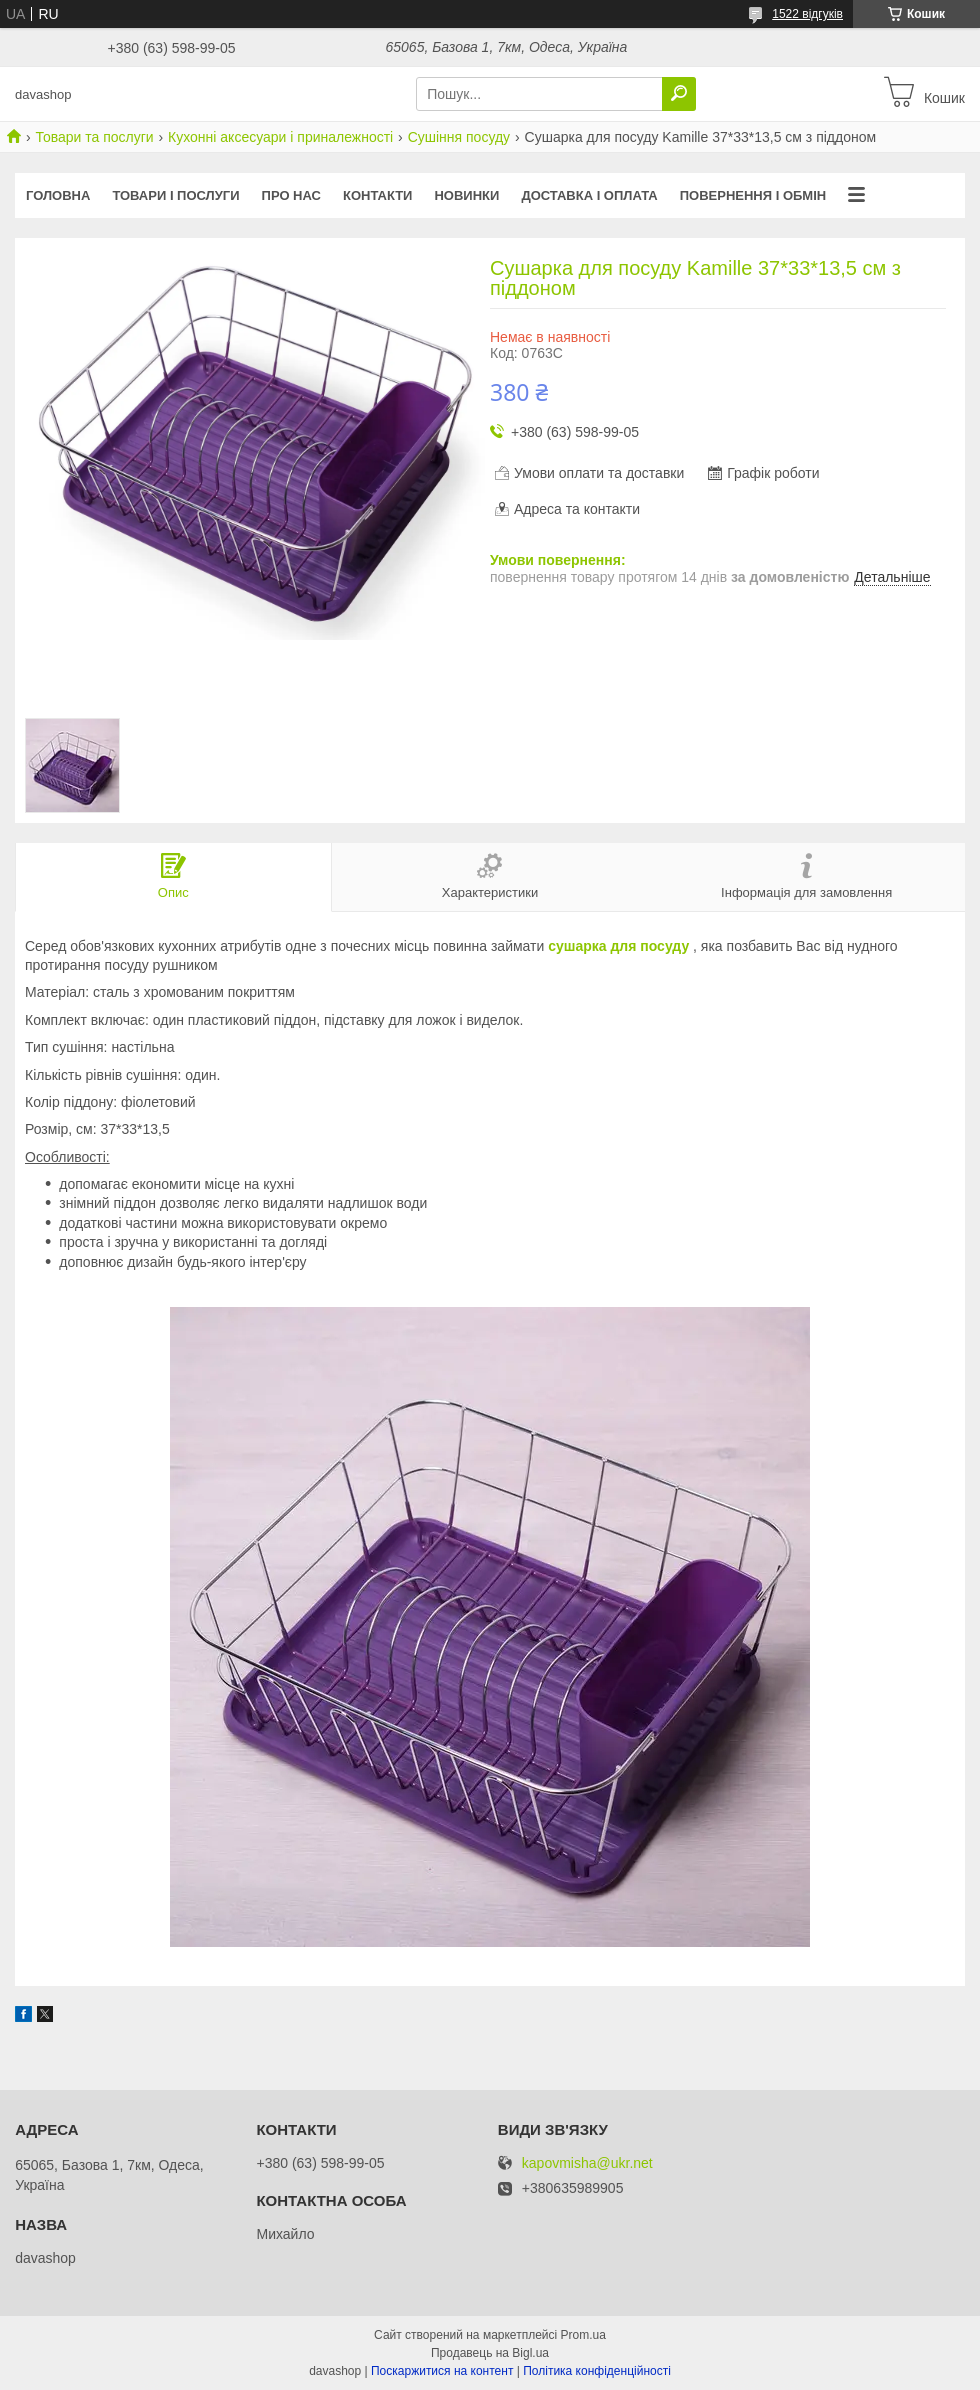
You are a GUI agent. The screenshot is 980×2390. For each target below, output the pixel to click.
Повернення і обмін (753, 195)
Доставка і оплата (589, 195)
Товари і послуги (175, 195)
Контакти (378, 195)
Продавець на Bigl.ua (490, 2353)
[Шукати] (679, 94)
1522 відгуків (807, 14)
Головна (58, 195)
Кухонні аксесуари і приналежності (280, 137)
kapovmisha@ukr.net (587, 2163)
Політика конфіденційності (597, 2371)
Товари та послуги (94, 137)
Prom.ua (583, 2335)
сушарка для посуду (618, 946)
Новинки (466, 195)
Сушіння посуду (459, 137)
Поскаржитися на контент (442, 2371)
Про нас (291, 195)
